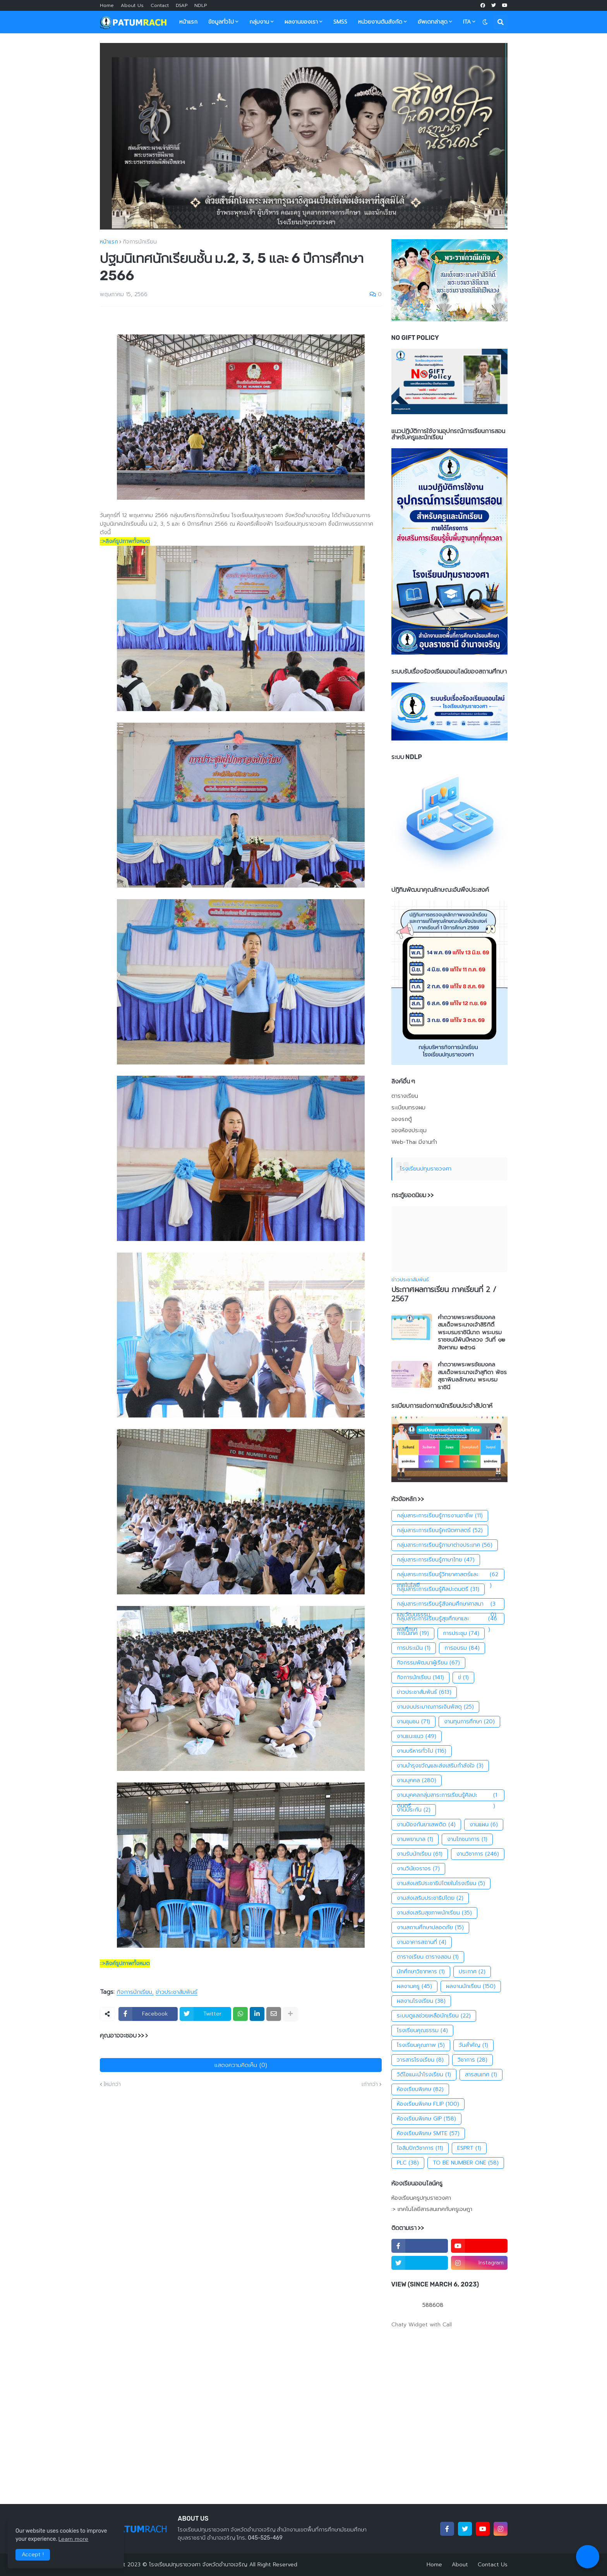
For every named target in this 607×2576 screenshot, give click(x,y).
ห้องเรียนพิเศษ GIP (426, 2118)
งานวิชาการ (477, 1854)
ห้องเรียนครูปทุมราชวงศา (421, 2198)
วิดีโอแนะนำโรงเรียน (424, 2074)
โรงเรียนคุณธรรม (422, 2030)
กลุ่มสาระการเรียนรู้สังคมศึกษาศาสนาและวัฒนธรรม (448, 1604)
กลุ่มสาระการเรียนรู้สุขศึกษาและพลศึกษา (448, 1619)
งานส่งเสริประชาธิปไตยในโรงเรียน (441, 1883)
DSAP (181, 5)
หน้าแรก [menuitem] (188, 22)
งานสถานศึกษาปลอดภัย (430, 1927)
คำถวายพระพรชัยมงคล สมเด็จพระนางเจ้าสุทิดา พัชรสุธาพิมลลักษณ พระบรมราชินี (472, 1376)
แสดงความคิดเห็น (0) (240, 2065)
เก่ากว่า (370, 2084)
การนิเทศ (413, 1633)
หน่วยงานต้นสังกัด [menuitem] (380, 22)
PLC (408, 2163)
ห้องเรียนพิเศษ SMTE (428, 2133)
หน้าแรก (109, 242)
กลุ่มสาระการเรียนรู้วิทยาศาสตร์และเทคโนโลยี (448, 1574)
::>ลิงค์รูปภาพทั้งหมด (125, 541)
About (460, 2565)
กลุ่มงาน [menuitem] (259, 22)
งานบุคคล (416, 1780)
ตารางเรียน (404, 1096)
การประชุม (461, 1633)
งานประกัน (413, 1810)
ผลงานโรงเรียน (421, 2001)
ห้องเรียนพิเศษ (420, 2089)
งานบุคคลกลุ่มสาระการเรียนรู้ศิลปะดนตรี (448, 1795)
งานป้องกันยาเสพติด (426, 1824)
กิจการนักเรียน (140, 242)
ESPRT (469, 2148)
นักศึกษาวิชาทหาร (421, 1971)
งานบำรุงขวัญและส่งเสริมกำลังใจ (440, 1765)
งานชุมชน (413, 1721)
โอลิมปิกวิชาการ (420, 2148)
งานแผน (484, 1824)
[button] (485, 22)
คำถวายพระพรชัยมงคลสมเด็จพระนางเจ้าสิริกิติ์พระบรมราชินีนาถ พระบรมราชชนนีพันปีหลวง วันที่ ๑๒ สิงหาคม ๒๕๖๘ (471, 1333)
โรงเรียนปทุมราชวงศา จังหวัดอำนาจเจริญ (198, 2565)
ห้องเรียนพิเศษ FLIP (428, 2104)
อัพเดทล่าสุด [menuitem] (433, 22)
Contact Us (493, 2565)
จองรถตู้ (401, 1119)
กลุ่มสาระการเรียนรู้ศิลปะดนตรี (438, 1589)
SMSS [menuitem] (340, 22)
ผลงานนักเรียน (471, 1986)
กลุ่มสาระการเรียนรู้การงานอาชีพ (440, 1515)
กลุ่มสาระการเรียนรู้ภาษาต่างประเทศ (444, 1545)
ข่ (463, 1677)
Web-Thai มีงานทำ (414, 1142)
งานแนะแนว (416, 1736)
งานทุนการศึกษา (469, 1721)
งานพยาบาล (415, 1839)
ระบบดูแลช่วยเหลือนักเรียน (434, 2015)
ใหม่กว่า (112, 2084)
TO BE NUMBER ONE (466, 2163)
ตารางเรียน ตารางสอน (428, 1957)
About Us (132, 5)
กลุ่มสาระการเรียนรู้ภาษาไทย (436, 1560)
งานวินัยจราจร (418, 1868)
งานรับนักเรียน (419, 1854)
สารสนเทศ (481, 2074)
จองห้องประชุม (409, 1130)
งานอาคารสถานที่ (421, 1942)
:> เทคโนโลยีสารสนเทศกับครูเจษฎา (431, 2209)
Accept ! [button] (33, 2554)
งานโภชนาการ (467, 1839)
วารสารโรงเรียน (420, 2060)
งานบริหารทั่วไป (421, 1751)
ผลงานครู (414, 1986)
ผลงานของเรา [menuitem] (301, 22)
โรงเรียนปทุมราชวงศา (425, 1169)
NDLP (200, 5)
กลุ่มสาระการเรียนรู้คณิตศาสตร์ (440, 1530)
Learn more (73, 2539)
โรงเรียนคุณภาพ (421, 2045)
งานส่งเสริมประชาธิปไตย (430, 1898)
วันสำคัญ (473, 2045)
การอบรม (462, 1648)
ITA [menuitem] (467, 22)
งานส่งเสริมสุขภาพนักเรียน (434, 1913)
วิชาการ (472, 2060)
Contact (160, 5)
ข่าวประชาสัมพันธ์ (176, 1992)
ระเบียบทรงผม (408, 1108)
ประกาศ (472, 1971)
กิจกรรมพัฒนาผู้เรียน (428, 1662)
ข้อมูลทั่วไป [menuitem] (221, 22)
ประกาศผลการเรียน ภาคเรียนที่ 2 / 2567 (443, 1294)
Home (107, 5)
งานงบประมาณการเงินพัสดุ (435, 1707)
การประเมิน (413, 1648)
